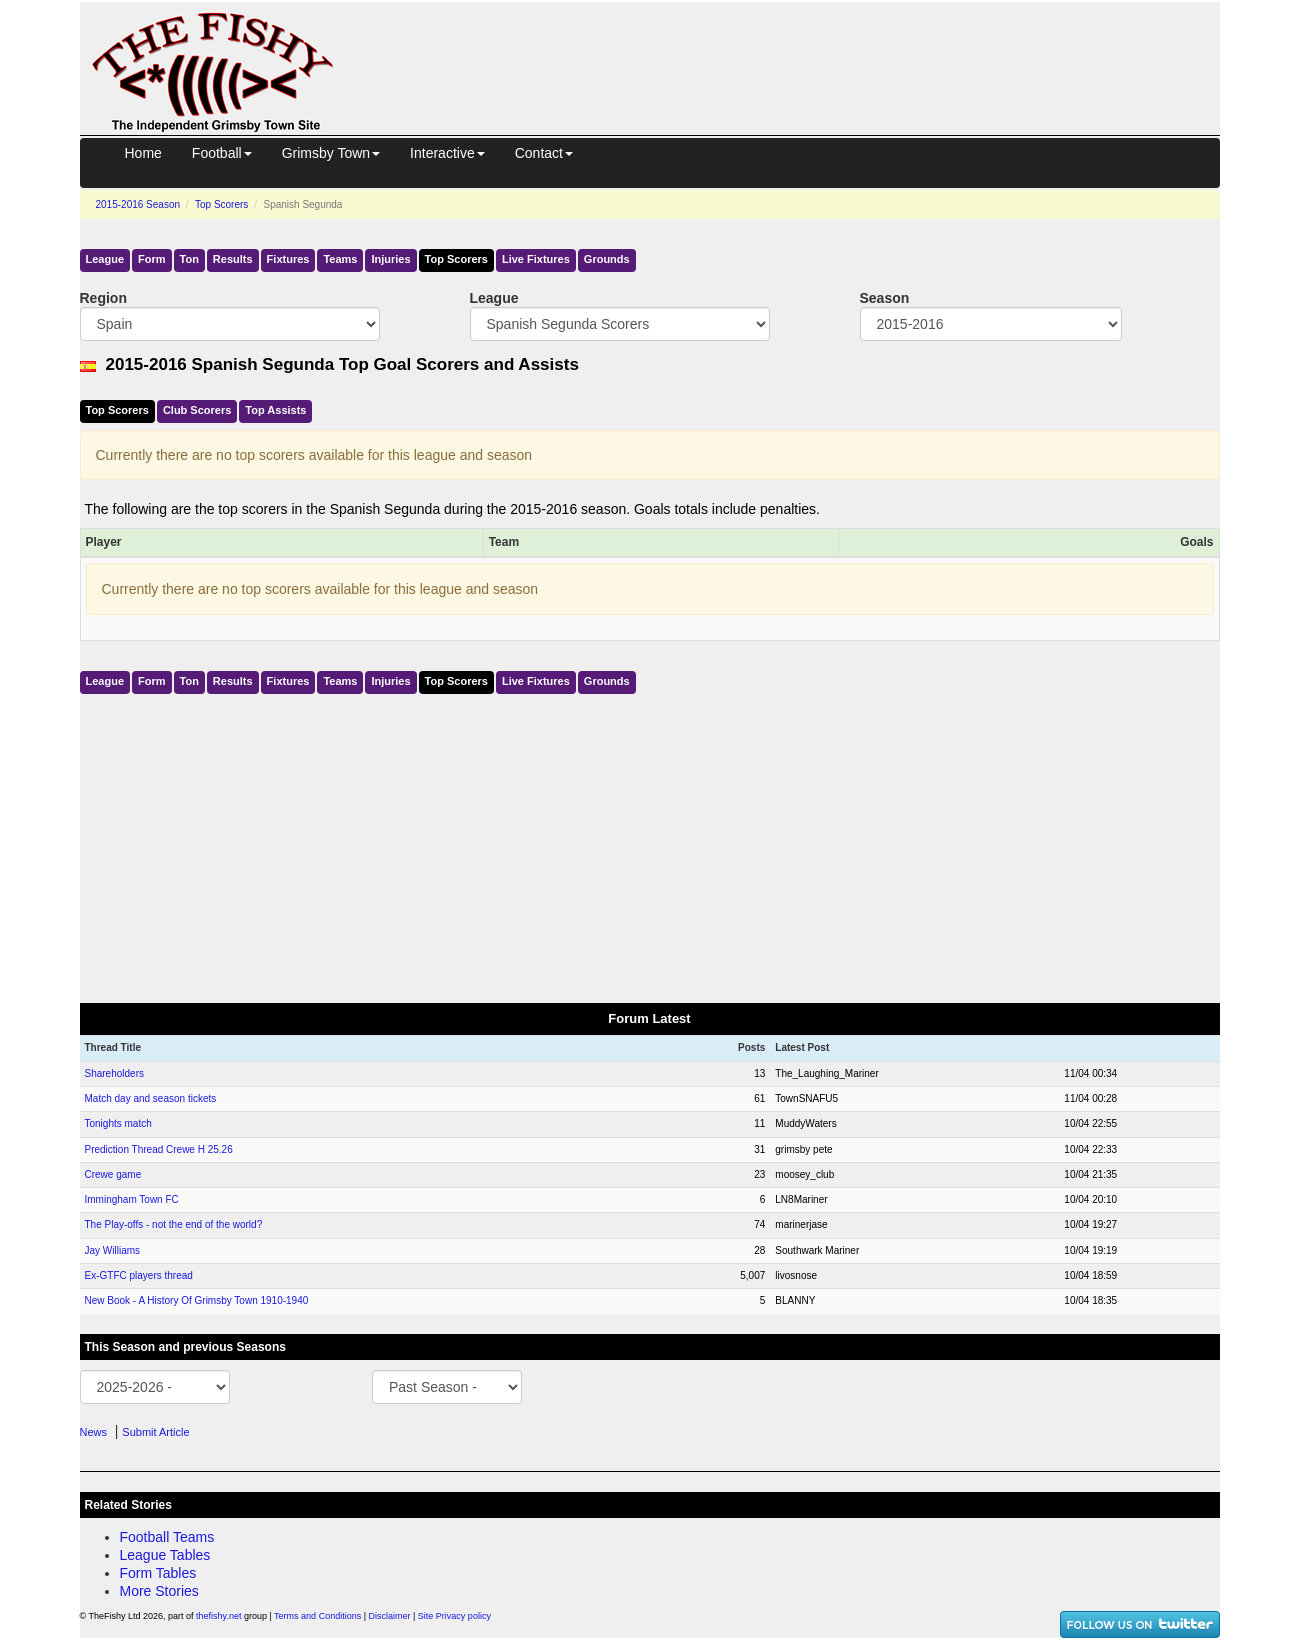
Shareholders (114, 1073)
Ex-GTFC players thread (139, 1275)
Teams (340, 259)
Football (222, 153)
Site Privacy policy (454, 1616)
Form (152, 259)
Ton (189, 259)
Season (885, 298)
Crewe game (113, 1174)
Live (536, 259)
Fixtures (288, 259)
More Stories (159, 1591)
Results (233, 259)
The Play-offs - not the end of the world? (174, 1224)
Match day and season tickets (151, 1098)
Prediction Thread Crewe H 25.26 (159, 1149)
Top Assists (275, 410)
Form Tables (158, 1573)
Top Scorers (221, 204)
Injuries (390, 259)
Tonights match (118, 1123)
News (94, 1432)
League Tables (165, 1555)
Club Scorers (197, 410)
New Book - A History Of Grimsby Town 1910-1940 (197, 1300)
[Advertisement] (795, 48)
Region (103, 298)
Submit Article (155, 1432)
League (105, 259)
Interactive (447, 153)
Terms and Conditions (317, 1616)
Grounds (607, 259)
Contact (544, 153)
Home (143, 153)
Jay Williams (113, 1250)
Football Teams (167, 1537)
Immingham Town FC (132, 1199)
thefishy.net (218, 1616)
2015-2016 (138, 204)
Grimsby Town (331, 153)
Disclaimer (390, 1616)
